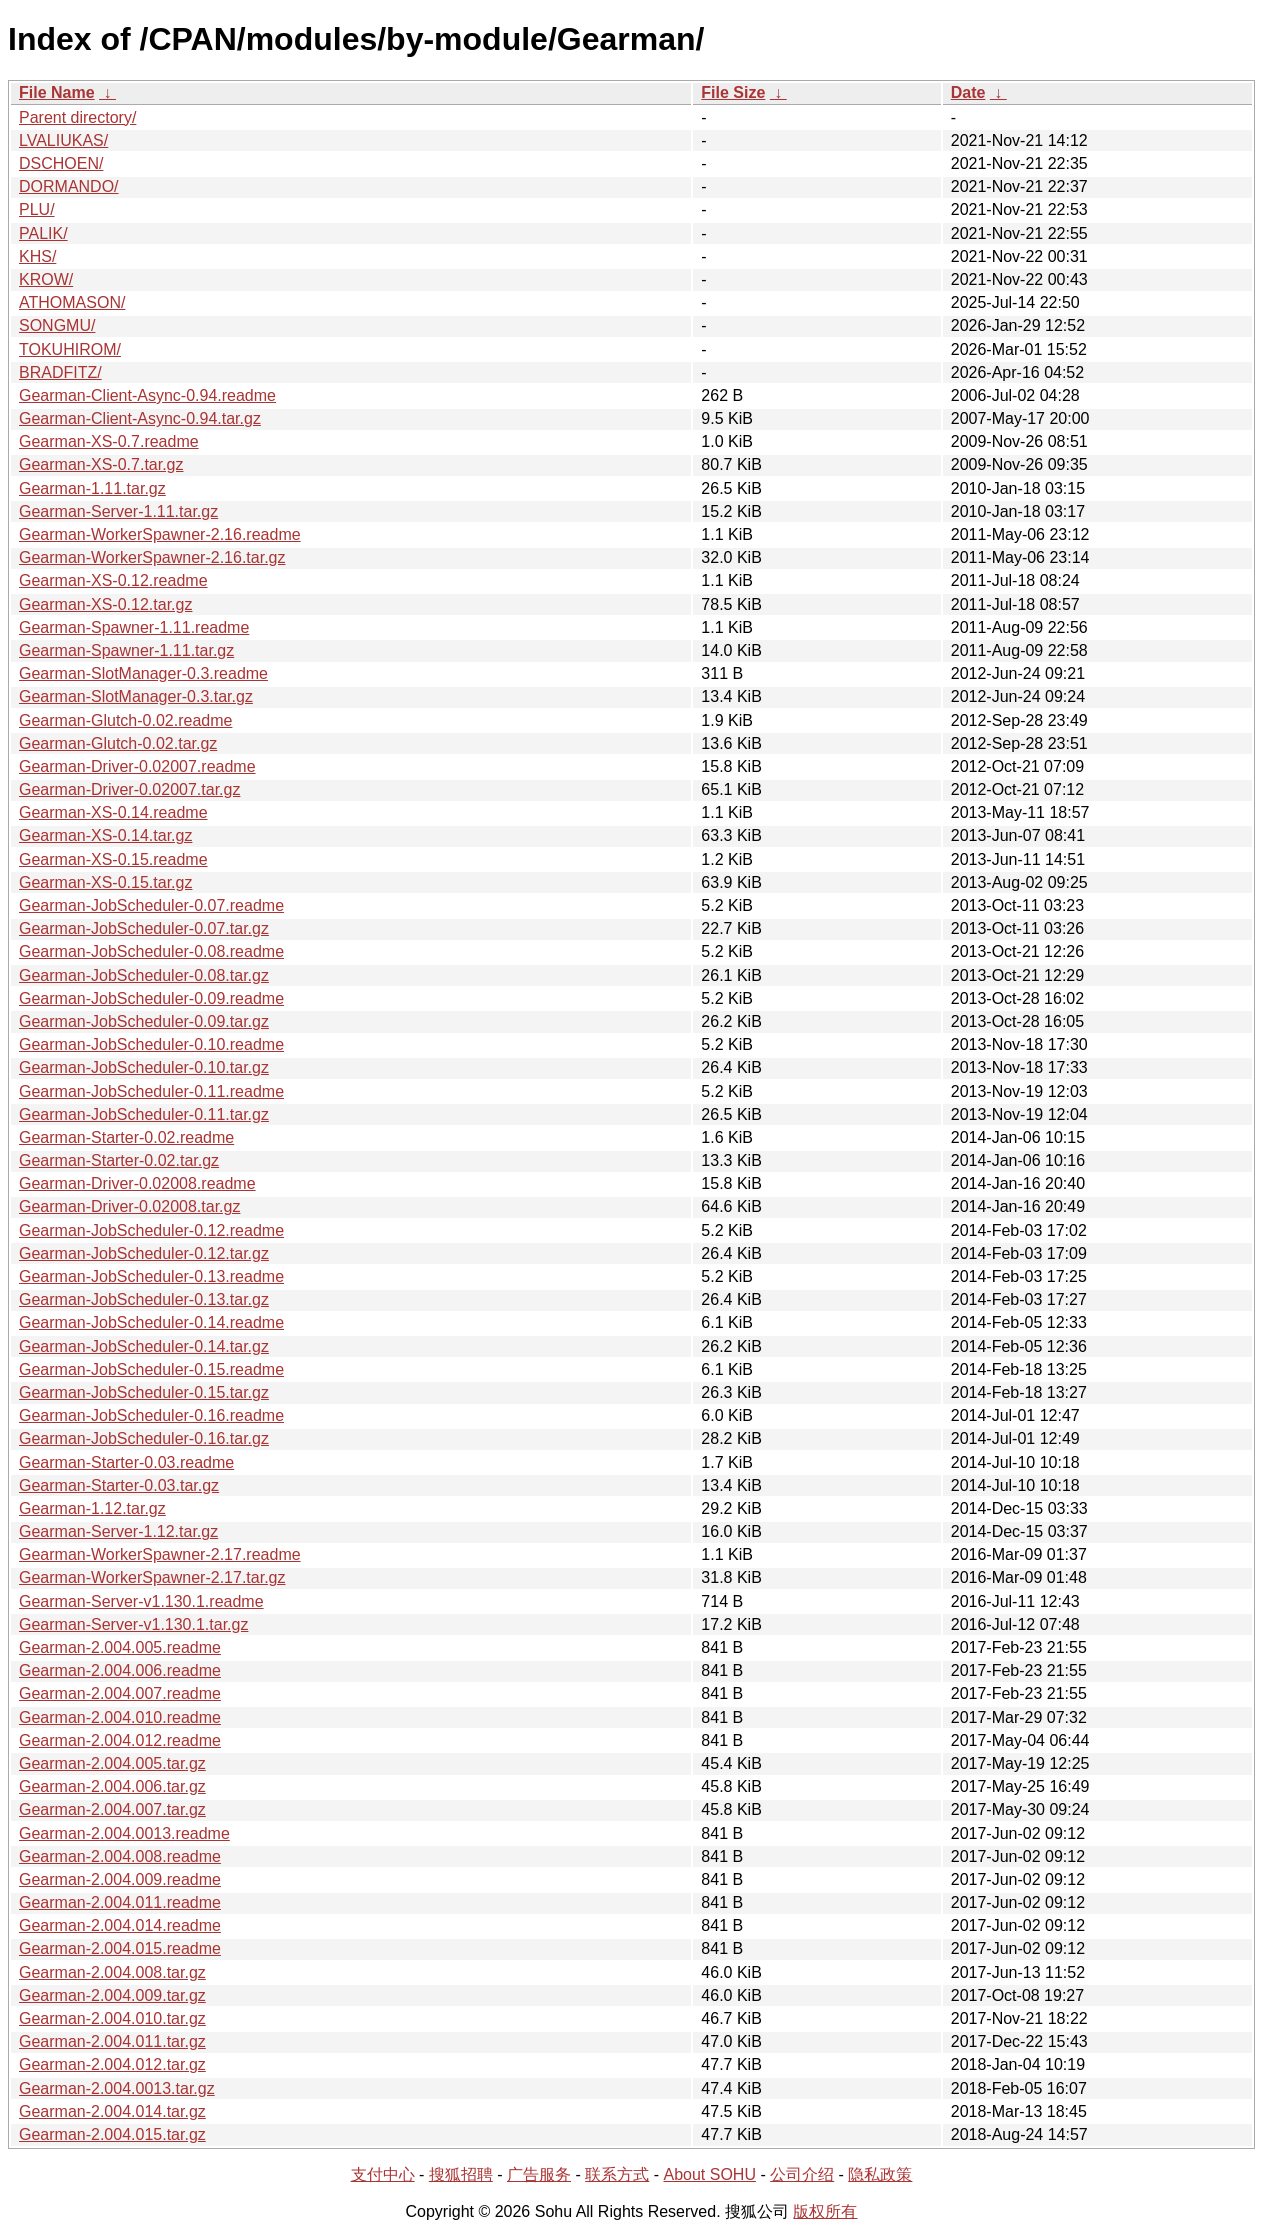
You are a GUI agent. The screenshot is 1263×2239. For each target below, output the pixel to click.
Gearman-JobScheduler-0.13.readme (151, 1276)
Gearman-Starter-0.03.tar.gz (119, 1485)
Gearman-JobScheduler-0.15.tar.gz (144, 1392)
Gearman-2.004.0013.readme (124, 1833)
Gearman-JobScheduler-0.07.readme (151, 905)
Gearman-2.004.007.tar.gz (112, 1809)
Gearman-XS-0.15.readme (113, 859)
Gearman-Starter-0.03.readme (126, 1462)
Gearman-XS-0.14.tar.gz (105, 835)
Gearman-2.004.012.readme (120, 1740)
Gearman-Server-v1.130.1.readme (141, 1601)
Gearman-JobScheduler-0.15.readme (151, 1369)
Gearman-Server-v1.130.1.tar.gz (133, 1624)
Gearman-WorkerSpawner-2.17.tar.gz (152, 1577)
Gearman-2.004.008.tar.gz (112, 1972)
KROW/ (46, 279)
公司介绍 (802, 2174)
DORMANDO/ (69, 186)
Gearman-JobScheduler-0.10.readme (151, 1044)
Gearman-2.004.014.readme (120, 1925)
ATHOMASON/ (72, 302)
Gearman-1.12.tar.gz (92, 1508)
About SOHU (709, 2174)
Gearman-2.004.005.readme (120, 1647)
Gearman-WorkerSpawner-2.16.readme (160, 534)
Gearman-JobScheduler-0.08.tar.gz (144, 975)
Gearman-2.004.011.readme (120, 1902)
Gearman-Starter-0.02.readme (126, 1137)
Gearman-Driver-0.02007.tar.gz (129, 789)
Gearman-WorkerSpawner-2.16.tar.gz (152, 557)
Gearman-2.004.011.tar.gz (112, 2041)
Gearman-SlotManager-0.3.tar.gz (136, 696)
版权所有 (825, 2211)
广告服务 (539, 2174)
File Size (733, 92)
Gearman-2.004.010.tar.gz (112, 2018)
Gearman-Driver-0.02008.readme (137, 1183)
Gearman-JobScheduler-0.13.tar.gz (144, 1299)
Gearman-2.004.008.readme (120, 1856)
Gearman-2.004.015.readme (120, 1948)
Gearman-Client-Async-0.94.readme (147, 395)
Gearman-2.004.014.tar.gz (112, 2111)
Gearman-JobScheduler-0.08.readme (151, 951)
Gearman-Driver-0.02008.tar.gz (129, 1206)
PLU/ (37, 209)
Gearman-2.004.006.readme (120, 1670)
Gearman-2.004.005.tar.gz (112, 1763)
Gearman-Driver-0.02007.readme (137, 766)
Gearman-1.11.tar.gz (92, 488)
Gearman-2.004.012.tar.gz (112, 2064)
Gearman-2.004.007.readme (120, 1693)
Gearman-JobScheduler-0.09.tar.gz (144, 1021)
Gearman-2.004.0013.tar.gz (117, 2088)
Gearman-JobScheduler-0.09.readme (151, 998)
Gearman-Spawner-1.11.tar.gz (126, 650)
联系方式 (617, 2174)
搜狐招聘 (461, 2174)
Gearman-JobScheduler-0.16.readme (151, 1415)
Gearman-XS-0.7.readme (109, 441)
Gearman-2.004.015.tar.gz (112, 2134)
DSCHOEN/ (61, 163)
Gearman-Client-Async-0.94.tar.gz (140, 418)
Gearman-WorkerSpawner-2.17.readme (160, 1554)
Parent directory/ (77, 117)
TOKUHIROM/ (70, 349)
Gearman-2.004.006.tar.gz (112, 1786)
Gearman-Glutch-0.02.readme (125, 720)
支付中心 (383, 2174)
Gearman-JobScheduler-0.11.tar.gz (144, 1114)
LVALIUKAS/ (63, 140)
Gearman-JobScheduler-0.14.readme (151, 1322)
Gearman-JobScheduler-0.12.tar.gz (144, 1253)
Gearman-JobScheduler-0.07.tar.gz (144, 928)
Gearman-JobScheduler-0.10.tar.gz (144, 1067)
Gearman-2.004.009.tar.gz (112, 1995)
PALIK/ (43, 233)
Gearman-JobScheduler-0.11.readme (151, 1091)
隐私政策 (880, 2174)
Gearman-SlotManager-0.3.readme (143, 673)
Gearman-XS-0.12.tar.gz (105, 604)
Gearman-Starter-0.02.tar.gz (119, 1160)
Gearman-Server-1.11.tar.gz (118, 511)
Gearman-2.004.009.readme (120, 1879)
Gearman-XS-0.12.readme (113, 580)
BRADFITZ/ (60, 372)
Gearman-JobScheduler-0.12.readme (151, 1230)
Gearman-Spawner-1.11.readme (134, 627)
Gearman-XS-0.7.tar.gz (101, 464)
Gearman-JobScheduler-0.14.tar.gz (144, 1346)
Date (968, 92)
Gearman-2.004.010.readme (120, 1717)
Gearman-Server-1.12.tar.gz (118, 1531)
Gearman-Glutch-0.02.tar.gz (118, 743)
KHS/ (37, 256)
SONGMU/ (57, 325)
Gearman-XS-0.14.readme (113, 812)
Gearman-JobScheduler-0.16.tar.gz (144, 1438)
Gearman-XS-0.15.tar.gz (105, 882)
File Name (57, 92)
